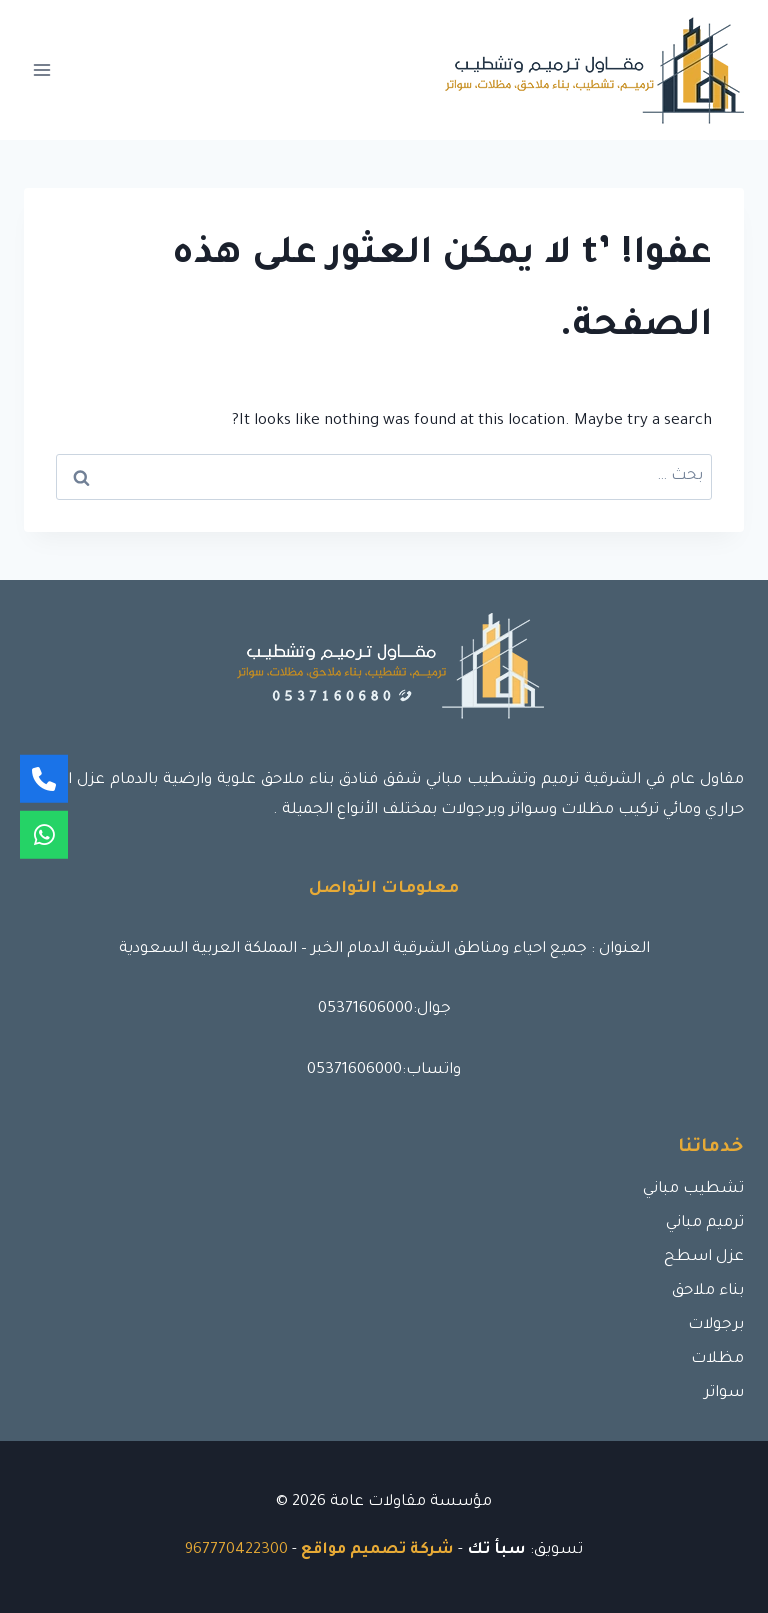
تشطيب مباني (693, 1189)
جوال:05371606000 (384, 1009)
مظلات (717, 1359)
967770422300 (236, 1550)
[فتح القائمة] (42, 69)
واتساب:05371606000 (384, 1070)
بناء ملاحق (708, 1291)
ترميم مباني (705, 1223)
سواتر (724, 1393)
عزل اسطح (704, 1257)
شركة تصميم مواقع (377, 1550)
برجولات (716, 1325)
